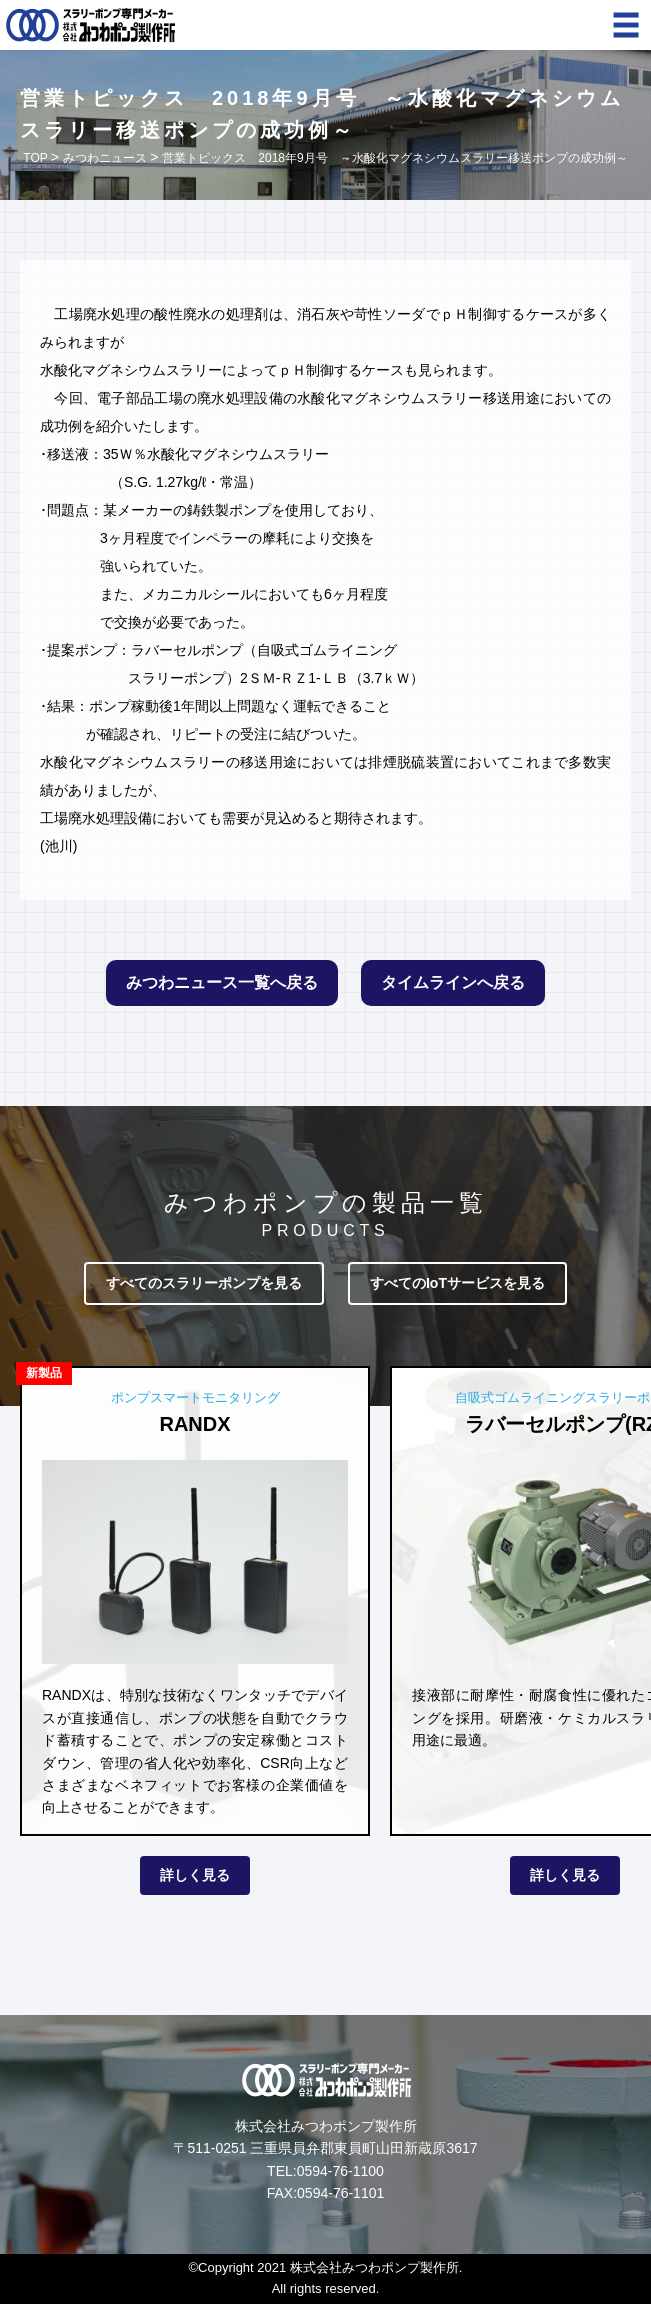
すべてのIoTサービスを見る (457, 1283)
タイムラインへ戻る (453, 982)
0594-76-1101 (340, 2193)
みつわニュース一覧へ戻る (222, 982)
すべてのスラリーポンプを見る (204, 1283)
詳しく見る (195, 1875)
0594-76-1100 (340, 2171)
